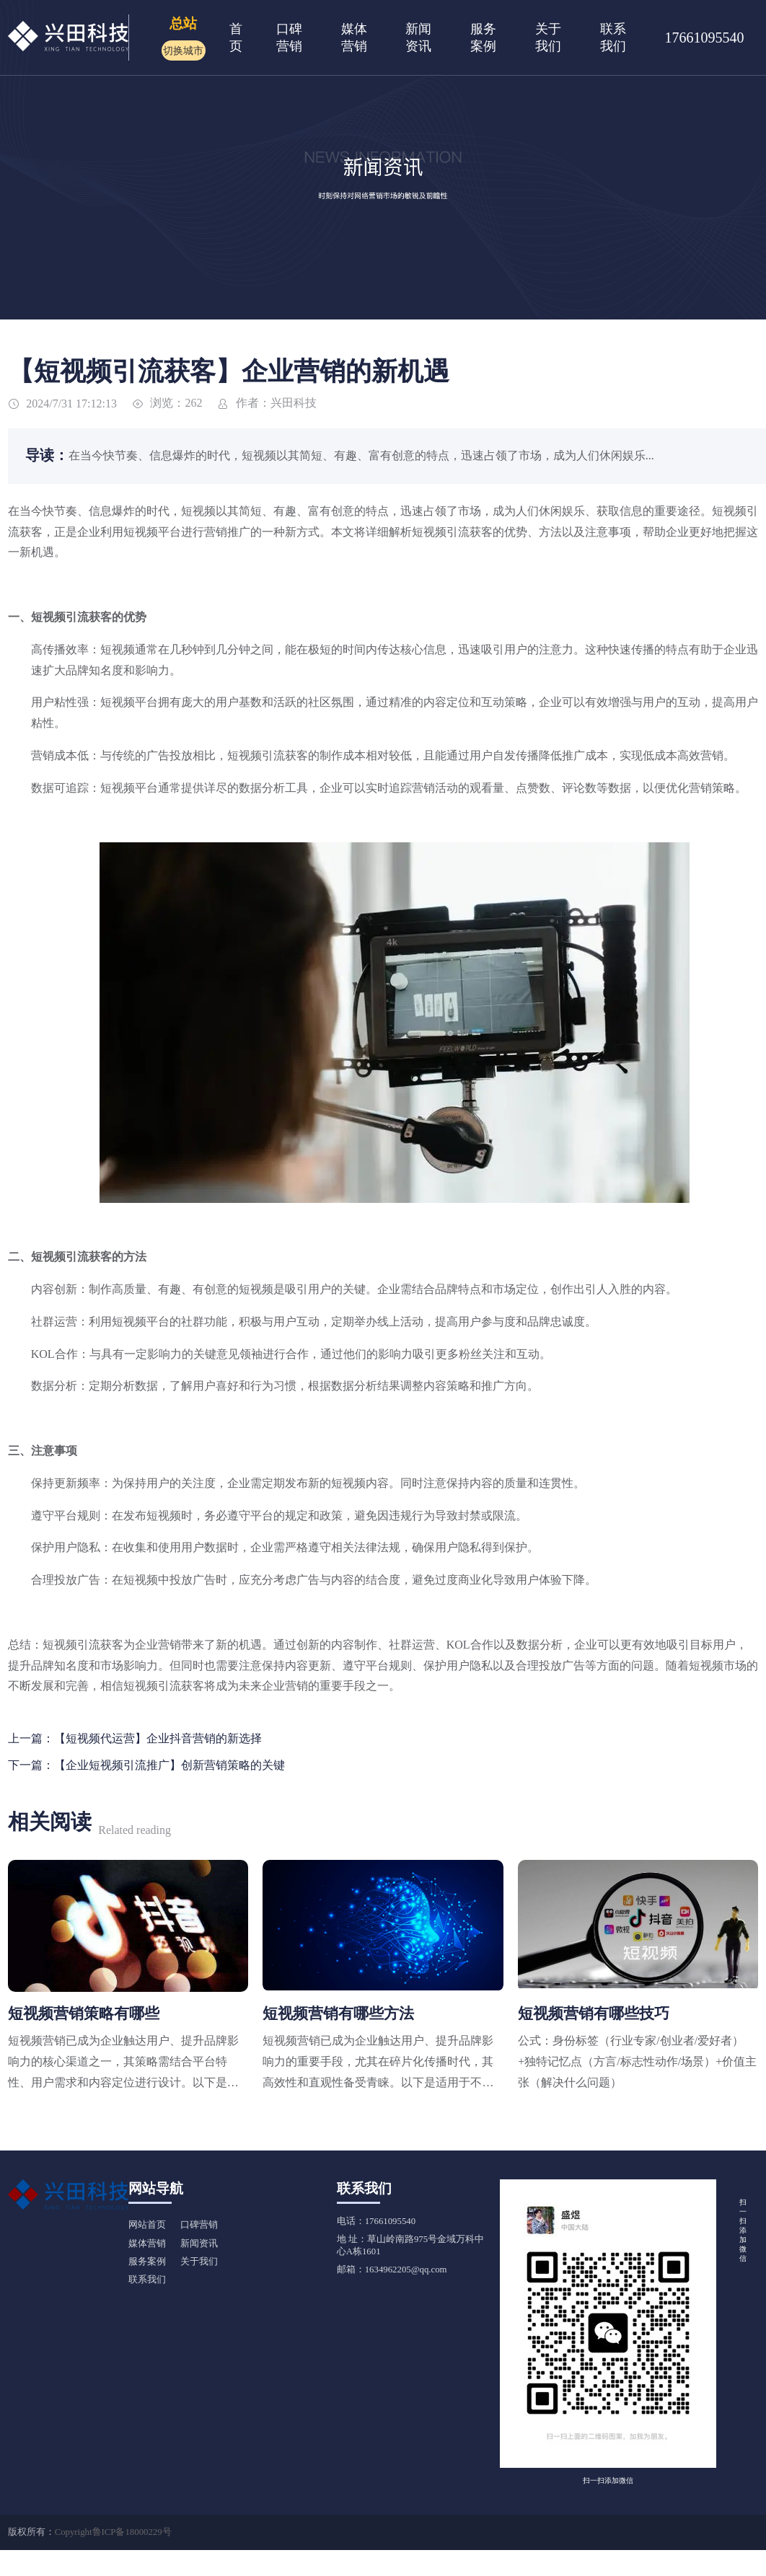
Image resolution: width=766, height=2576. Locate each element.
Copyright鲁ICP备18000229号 (113, 2532)
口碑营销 (199, 2225)
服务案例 (147, 2262)
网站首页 (147, 2225)
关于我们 (199, 2262)
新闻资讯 (199, 2243)
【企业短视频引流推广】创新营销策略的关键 (169, 1765)
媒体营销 (147, 2243)
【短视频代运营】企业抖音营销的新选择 (158, 1738)
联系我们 (147, 2280)
